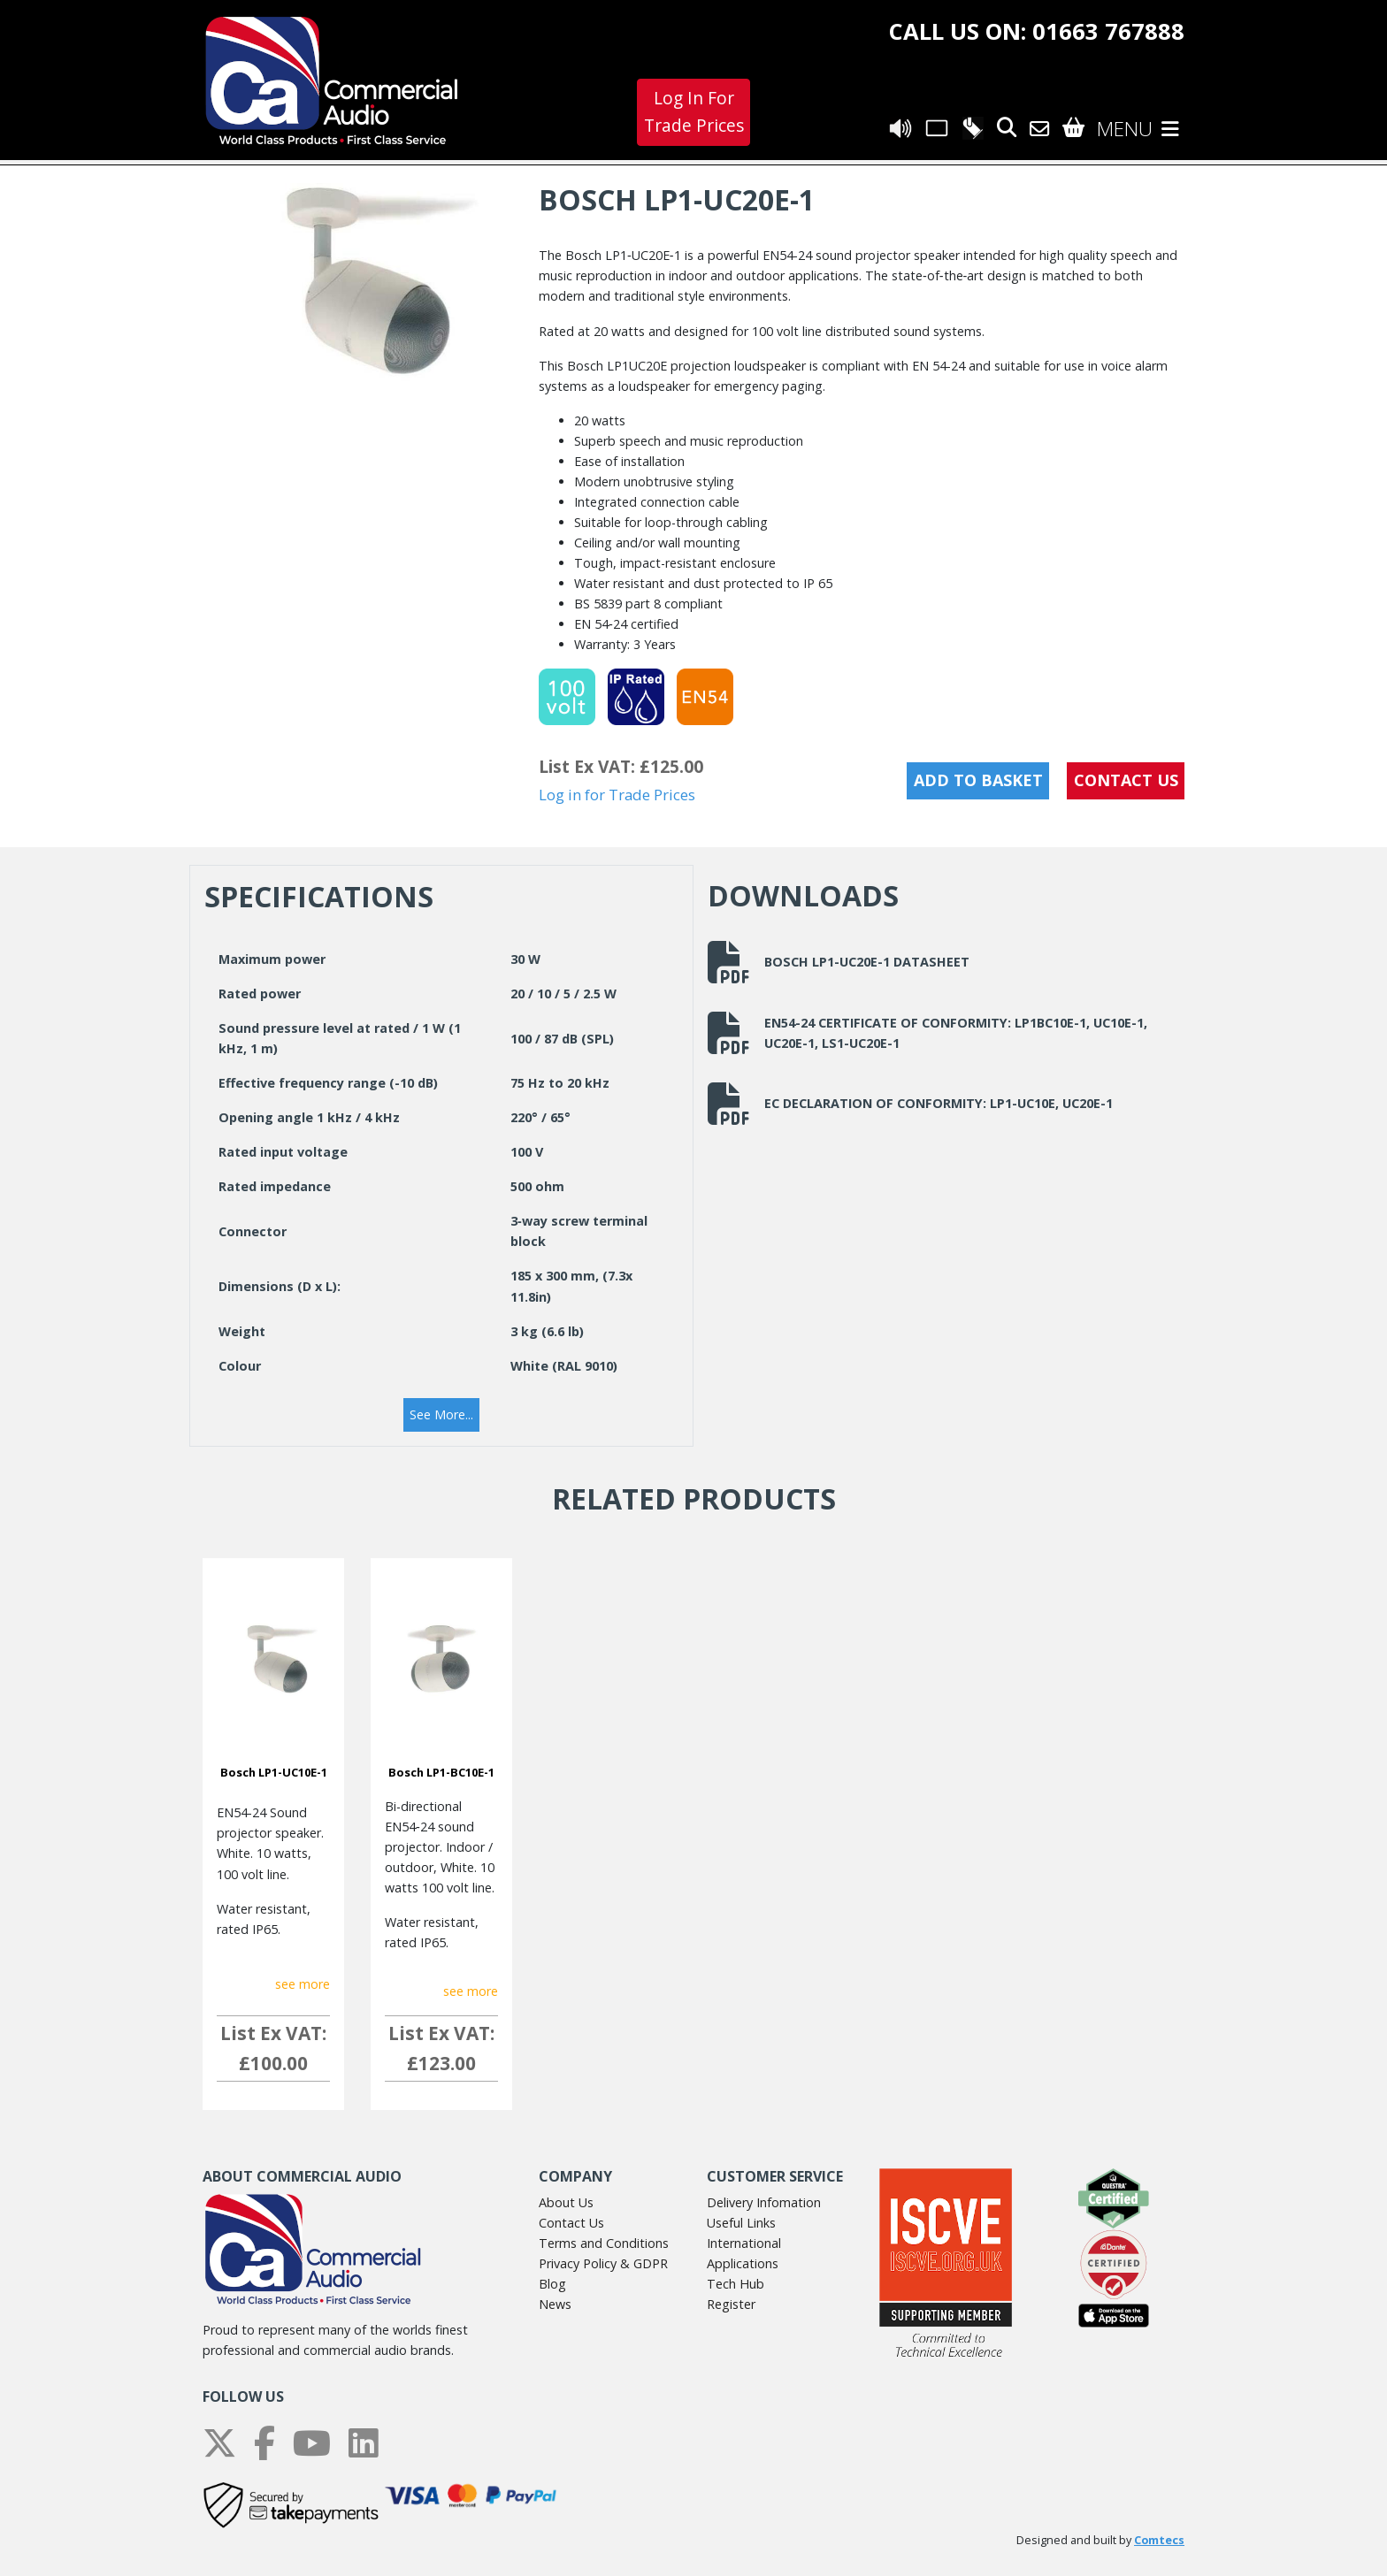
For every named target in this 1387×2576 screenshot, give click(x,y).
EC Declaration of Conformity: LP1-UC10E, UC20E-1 (910, 1103)
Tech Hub (735, 2283)
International (744, 2243)
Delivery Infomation (764, 2202)
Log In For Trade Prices (694, 111)
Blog (552, 2283)
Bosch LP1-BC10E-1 (441, 1772)
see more (302, 1984)
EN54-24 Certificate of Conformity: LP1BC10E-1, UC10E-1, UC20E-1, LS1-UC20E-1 (927, 1033)
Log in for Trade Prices (617, 794)
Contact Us (571, 2222)
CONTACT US (1126, 780)
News (555, 2304)
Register (731, 2304)
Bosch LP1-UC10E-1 (273, 1772)
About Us (566, 2202)
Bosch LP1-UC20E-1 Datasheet (838, 962)
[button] (441, 1415)
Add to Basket (978, 780)
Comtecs (1159, 2540)
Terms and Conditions (604, 2243)
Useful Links (741, 2222)
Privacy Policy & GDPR (603, 2263)
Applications (742, 2263)
